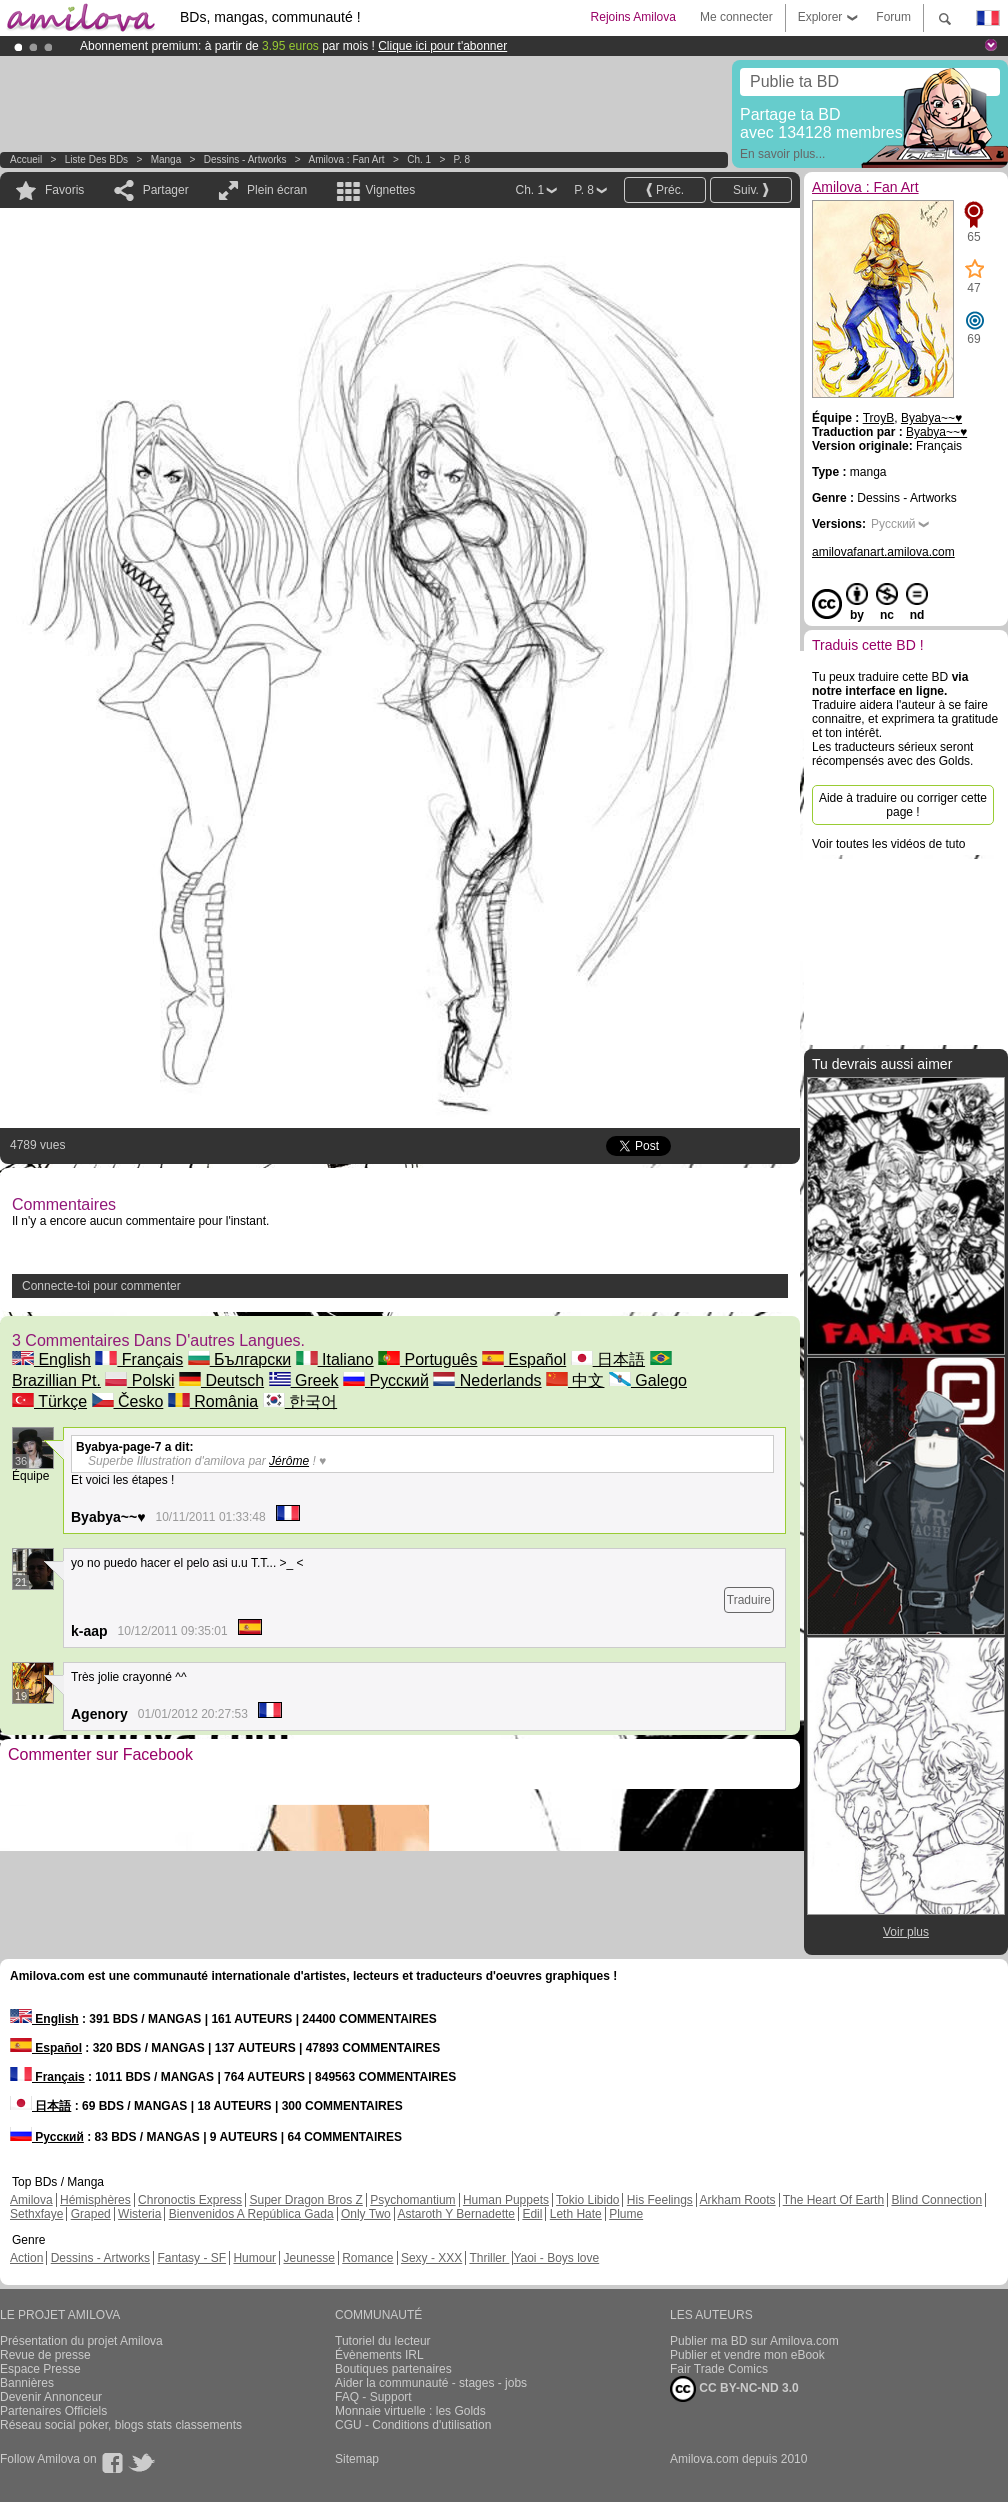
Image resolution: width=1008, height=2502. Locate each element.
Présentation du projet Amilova (81, 2341)
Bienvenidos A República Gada (251, 2214)
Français (139, 1359)
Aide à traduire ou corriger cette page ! (903, 805)
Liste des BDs (96, 159)
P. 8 (462, 159)
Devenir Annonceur (51, 2397)
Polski (139, 1380)
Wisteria (139, 2214)
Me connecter (736, 17)
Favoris (64, 190)
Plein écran (277, 190)
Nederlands (487, 1380)
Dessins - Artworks (245, 159)
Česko (128, 1401)
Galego (648, 1380)
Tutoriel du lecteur (383, 2341)
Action (26, 2258)
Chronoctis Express (190, 2200)
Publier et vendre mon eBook (747, 2355)
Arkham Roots (738, 2200)
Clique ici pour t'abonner (442, 46)
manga (166, 159)
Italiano (335, 1359)
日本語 (608, 1359)
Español (524, 1359)
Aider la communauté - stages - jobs (431, 2383)
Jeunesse (308, 2258)
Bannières (27, 2383)
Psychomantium (412, 2200)
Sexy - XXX (431, 2258)
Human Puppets (506, 2200)
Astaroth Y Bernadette (456, 2214)
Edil (532, 2214)
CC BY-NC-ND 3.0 (734, 2389)
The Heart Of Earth (833, 2200)
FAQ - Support (373, 2397)
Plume (626, 2214)
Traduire (749, 1600)
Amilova (31, 2200)
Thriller (489, 2258)
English (51, 1359)
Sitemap (357, 2459)
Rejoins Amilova (633, 17)
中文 (575, 1380)
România (213, 1401)
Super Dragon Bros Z (305, 2200)
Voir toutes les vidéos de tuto (888, 844)
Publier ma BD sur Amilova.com (754, 2341)
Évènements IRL (379, 2355)
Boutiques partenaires (393, 2369)
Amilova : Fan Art (347, 159)
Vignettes (390, 190)
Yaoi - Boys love (556, 2258)
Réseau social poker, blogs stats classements (121, 2425)
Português (427, 1359)
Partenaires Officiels (53, 2411)
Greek (304, 1380)
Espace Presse (40, 2369)
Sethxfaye (36, 2214)
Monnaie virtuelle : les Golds (410, 2411)
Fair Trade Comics (719, 2369)
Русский (386, 1380)
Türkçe (49, 1401)
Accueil (26, 159)
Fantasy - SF (191, 2258)
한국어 (300, 1401)
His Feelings (660, 2200)
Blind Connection (936, 2200)
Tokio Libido (587, 2200)
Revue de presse (45, 2355)
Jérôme (289, 1461)
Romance (367, 2258)
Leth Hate (576, 2214)
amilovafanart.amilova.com (883, 552)
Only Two (366, 2214)
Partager (166, 190)
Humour (254, 2258)
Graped (91, 2214)
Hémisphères (95, 2200)
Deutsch (221, 1380)
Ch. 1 (419, 159)
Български (240, 1359)
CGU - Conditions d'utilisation (413, 2425)
